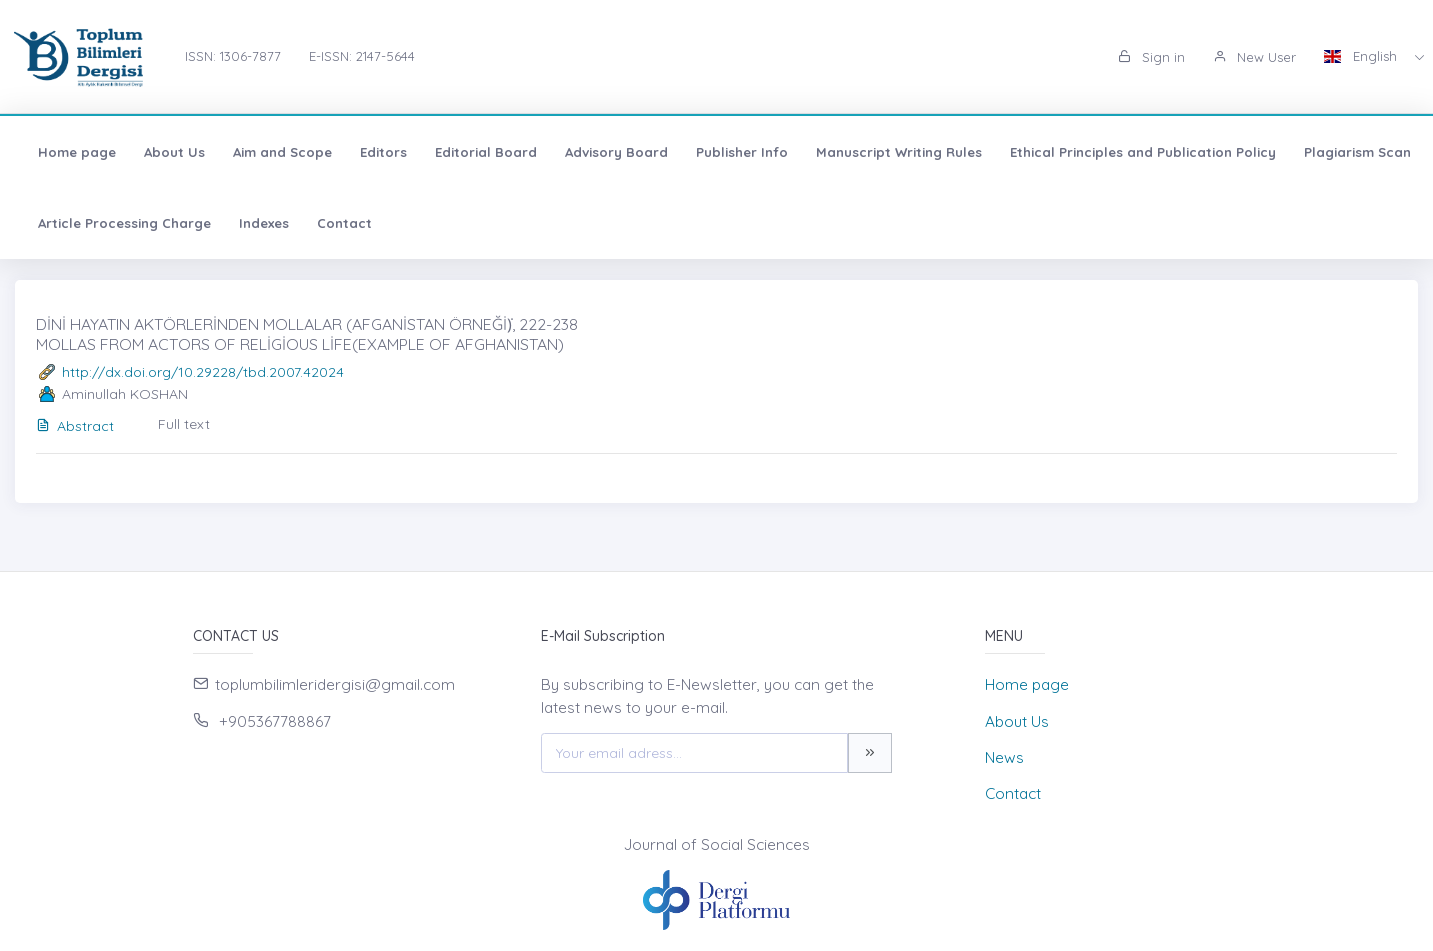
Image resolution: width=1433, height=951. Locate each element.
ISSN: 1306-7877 (233, 56)
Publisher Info (742, 152)
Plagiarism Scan (1357, 152)
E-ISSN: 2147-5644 (362, 56)
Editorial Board (486, 152)
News (1004, 757)
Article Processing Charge (124, 223)
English (1362, 56)
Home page (77, 152)
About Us (174, 152)
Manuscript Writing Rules (899, 152)
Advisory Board (616, 152)
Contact (344, 223)
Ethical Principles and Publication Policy (1143, 152)
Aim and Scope (282, 152)
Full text (184, 424)
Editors (383, 152)
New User (1254, 57)
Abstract (75, 426)
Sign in (1151, 57)
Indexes (264, 223)
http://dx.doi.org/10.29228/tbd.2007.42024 (203, 372)
